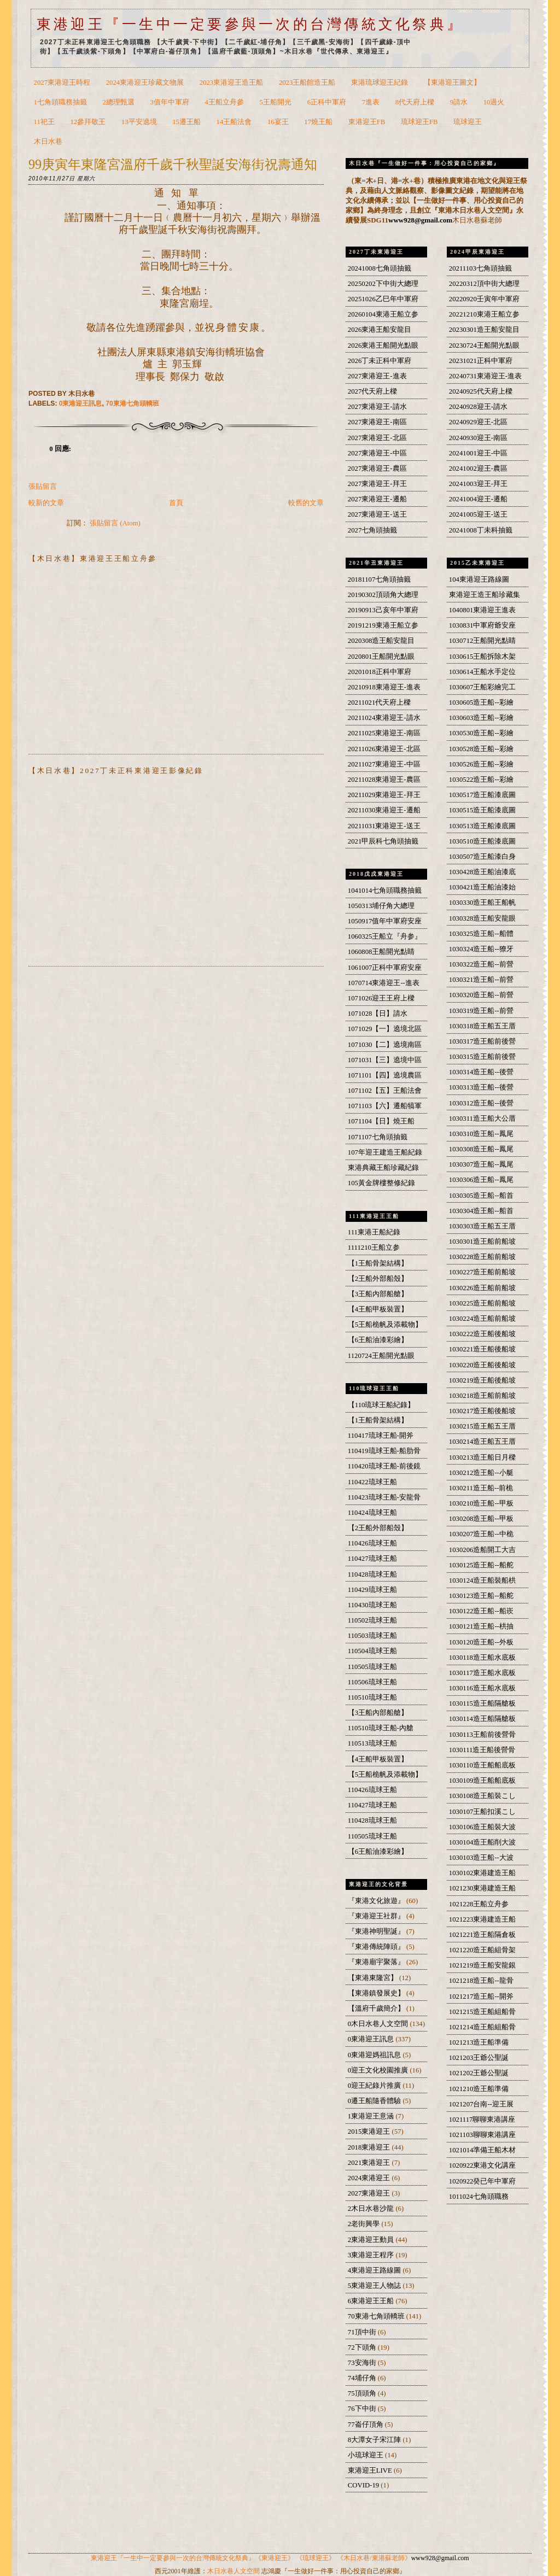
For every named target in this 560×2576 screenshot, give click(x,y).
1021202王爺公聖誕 (479, 2073)
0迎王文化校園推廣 (379, 2070)
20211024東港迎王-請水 (384, 718)
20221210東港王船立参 (484, 314)
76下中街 (363, 2409)
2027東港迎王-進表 (377, 376)
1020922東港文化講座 (482, 2165)
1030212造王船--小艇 (481, 1473)
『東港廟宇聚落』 (377, 1962)
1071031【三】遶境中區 (385, 1060)
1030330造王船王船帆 (482, 902)
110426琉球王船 (372, 1543)
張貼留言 (42, 486)
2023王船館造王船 (307, 82)
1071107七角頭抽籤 (377, 1137)
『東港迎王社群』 (377, 1916)
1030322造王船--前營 (481, 964)
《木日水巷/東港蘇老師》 (374, 2558)
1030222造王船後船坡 (482, 1334)
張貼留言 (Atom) (115, 523)
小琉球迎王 (366, 2455)
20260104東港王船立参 (383, 314)
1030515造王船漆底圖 (482, 810)
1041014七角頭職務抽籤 (385, 890)
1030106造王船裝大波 (482, 1827)
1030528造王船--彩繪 (481, 749)
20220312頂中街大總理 (484, 284)
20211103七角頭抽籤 (480, 268)
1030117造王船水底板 (482, 1673)
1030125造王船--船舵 (481, 1565)
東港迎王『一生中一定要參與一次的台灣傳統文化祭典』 (250, 24)
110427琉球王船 (372, 1558)
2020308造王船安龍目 (381, 641)
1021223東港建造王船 (482, 1919)
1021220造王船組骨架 (482, 1950)
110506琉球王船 (372, 1682)
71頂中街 (363, 2332)
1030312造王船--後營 (481, 1103)
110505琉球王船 (372, 1667)
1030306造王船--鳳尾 (481, 1180)
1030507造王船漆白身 (482, 856)
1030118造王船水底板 (482, 1657)
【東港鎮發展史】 (377, 1993)
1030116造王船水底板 (482, 1688)
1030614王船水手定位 (482, 672)
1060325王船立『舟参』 (385, 936)
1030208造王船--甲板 (481, 1519)
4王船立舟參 (224, 102)
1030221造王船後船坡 (482, 1349)
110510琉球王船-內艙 (380, 1728)
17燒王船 (318, 122)
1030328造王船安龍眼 (482, 918)
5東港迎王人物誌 (375, 2286)
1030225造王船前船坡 (482, 1303)
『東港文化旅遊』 (377, 1901)
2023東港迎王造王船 (231, 82)
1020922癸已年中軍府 (482, 2181)
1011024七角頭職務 (479, 2196)
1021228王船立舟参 (479, 1904)
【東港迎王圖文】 (452, 82)
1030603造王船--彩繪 (481, 718)
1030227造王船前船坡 (482, 1272)
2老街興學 (365, 2224)
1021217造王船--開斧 (481, 1996)
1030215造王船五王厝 (482, 1426)
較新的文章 (46, 503)
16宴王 (278, 122)
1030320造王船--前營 (481, 995)
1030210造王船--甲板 (481, 1503)
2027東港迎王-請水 (377, 407)
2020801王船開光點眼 (381, 656)
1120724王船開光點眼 (381, 1356)
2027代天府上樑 (372, 391)
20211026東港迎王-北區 (384, 749)
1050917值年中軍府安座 (385, 921)
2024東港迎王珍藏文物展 (145, 82)
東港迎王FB (367, 122)
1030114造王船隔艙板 (482, 1719)
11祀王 (44, 122)
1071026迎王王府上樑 (381, 998)
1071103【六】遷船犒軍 (385, 1106)
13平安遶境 (139, 122)
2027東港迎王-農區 (377, 468)
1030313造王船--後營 (481, 1087)
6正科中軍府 (326, 102)
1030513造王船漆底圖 (482, 826)
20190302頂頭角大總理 (383, 595)
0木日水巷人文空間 (379, 2024)
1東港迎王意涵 (372, 2116)
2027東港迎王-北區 (377, 438)
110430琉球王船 (372, 1605)
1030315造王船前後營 (482, 1057)
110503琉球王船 (372, 1636)
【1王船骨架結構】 (378, 1263)
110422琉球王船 (372, 1482)
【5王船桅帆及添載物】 (385, 1324)
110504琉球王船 (372, 1651)
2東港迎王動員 (372, 2240)
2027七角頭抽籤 (372, 530)
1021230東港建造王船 (482, 1888)
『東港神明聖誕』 (377, 1931)
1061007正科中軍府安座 (385, 967)
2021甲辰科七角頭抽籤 (383, 841)
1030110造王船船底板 (482, 1765)
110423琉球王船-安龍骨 (384, 1497)
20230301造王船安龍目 (484, 329)
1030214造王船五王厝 (482, 1441)
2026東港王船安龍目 (379, 329)
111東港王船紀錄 (374, 1232)
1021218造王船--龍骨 (481, 1980)
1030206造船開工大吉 (482, 1550)
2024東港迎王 (370, 2178)
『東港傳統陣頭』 (377, 1947)
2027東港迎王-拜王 (377, 484)
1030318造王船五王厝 (482, 1026)
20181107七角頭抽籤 (379, 579)
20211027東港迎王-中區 (384, 764)
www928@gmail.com (420, 220)
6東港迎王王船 (372, 2301)
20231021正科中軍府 (480, 361)
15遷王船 (186, 122)
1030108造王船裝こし (482, 1796)
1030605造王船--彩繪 (481, 702)
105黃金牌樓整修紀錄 (381, 1183)
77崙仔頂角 (366, 2424)
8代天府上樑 (414, 102)
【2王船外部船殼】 (378, 1279)
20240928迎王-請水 (478, 407)
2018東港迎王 (370, 2147)
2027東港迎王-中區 (377, 453)
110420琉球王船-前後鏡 (384, 1466)
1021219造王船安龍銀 (482, 1965)
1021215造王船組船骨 (482, 2012)
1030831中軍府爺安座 (482, 625)
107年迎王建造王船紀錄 (385, 1152)
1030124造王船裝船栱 (482, 1580)
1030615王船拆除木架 (482, 656)
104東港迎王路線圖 (479, 579)
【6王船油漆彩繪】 (378, 1340)
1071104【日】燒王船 (381, 1121)
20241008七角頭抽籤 (379, 268)
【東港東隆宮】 (373, 1978)
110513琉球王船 (372, 1743)
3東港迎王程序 (372, 2255)
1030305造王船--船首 (481, 1195)
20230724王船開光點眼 (484, 345)
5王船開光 (275, 102)
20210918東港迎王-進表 (384, 687)
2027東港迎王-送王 (377, 514)
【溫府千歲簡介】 (377, 2008)
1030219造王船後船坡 (482, 1380)
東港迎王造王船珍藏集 (484, 595)
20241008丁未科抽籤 (480, 530)
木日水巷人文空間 (233, 2571)
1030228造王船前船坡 (482, 1257)
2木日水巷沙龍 (372, 2208)
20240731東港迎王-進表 (485, 376)
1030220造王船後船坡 (482, 1365)
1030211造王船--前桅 (481, 1488)
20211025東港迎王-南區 (384, 733)
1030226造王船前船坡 (482, 1288)
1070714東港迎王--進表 (383, 983)
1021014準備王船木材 (482, 2150)
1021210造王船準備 (479, 2089)
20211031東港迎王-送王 (384, 826)
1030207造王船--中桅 (481, 1534)
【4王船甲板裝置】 (378, 1309)
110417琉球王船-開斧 (380, 1435)
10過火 (494, 102)
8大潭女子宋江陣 (375, 2440)
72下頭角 (363, 2347)
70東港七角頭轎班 (132, 403)
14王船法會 (234, 122)
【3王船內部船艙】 (378, 1294)
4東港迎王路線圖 (375, 2270)
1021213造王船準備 (479, 2042)
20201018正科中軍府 (379, 672)
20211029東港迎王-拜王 (384, 795)
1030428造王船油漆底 (482, 872)
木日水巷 (48, 141)
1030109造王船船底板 (482, 1780)
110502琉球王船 (372, 1620)
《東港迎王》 (274, 2558)
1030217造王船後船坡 (482, 1411)
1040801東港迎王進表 (482, 610)
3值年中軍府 (169, 102)
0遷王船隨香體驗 (375, 2101)
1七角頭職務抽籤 (60, 102)
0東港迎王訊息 (80, 403)
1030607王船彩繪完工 (482, 687)
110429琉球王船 (372, 1590)
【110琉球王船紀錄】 (381, 1405)
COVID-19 (364, 2485)
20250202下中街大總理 (383, 284)
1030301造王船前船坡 (482, 1241)
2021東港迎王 (370, 2163)
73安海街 (363, 2363)
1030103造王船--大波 (481, 1857)
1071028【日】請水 (378, 1013)
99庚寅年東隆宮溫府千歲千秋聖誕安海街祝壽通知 (172, 164)
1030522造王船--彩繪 (481, 779)
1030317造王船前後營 (482, 1041)
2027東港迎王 (370, 2193)
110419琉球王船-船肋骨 (384, 1451)
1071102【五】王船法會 (385, 1090)
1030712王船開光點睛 (482, 641)
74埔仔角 (363, 2378)
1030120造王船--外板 (481, 1642)
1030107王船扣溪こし (482, 1812)
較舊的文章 (306, 503)
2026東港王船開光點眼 (383, 345)
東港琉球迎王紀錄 (379, 82)
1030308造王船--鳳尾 (481, 1149)
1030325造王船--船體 (481, 934)
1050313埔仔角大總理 (381, 906)
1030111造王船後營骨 (482, 1750)
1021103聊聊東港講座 (482, 2135)
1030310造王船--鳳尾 (481, 1134)
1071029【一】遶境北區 (385, 1029)
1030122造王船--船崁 (481, 1611)
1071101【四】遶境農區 (385, 1075)
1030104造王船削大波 (482, 1842)
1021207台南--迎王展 (481, 2104)
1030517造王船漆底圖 (482, 795)
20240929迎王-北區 (478, 422)
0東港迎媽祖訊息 (375, 2055)
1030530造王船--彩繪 (481, 733)
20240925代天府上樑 (480, 391)
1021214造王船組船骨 (482, 2027)
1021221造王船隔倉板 (482, 1935)
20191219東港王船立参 (383, 625)
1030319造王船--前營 (481, 1011)
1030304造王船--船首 (481, 1211)
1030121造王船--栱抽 (481, 1626)
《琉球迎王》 (315, 2558)
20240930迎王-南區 (478, 438)
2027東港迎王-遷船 (377, 499)
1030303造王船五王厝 (482, 1226)
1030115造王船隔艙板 (482, 1703)
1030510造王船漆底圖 (482, 841)
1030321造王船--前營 (481, 979)
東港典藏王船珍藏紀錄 (383, 1168)
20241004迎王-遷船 (478, 499)
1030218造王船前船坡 (482, 1396)
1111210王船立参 (374, 1247)
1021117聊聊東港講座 (482, 2119)
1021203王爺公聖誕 (479, 2058)
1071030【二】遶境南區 (385, 1045)
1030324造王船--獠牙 (481, 949)
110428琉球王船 (372, 1574)
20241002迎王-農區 (478, 468)
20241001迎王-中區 (478, 453)
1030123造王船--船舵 (481, 1596)
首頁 (176, 503)
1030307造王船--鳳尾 (481, 1164)
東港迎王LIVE (371, 2470)
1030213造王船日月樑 (482, 1457)
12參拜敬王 (88, 122)
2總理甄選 (119, 102)
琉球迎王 (467, 122)
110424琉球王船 (372, 1513)
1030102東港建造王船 (482, 1873)
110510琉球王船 (372, 1697)
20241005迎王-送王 (478, 514)
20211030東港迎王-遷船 (384, 810)
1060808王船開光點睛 (381, 952)
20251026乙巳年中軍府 (383, 299)
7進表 (371, 102)
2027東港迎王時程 (62, 82)
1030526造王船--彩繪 (481, 764)
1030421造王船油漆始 (482, 887)
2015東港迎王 (370, 2131)
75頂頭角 (363, 2393)
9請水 (459, 102)
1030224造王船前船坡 (482, 1318)
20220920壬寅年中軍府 (484, 299)
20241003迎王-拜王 (478, 484)
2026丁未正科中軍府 (379, 361)
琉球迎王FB (419, 122)
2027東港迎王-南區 (377, 422)
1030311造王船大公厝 (482, 1118)
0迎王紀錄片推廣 (375, 2085)
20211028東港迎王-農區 (384, 779)
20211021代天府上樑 (379, 702)
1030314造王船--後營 (481, 1072)
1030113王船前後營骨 (482, 1734)
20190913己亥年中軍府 (383, 610)
